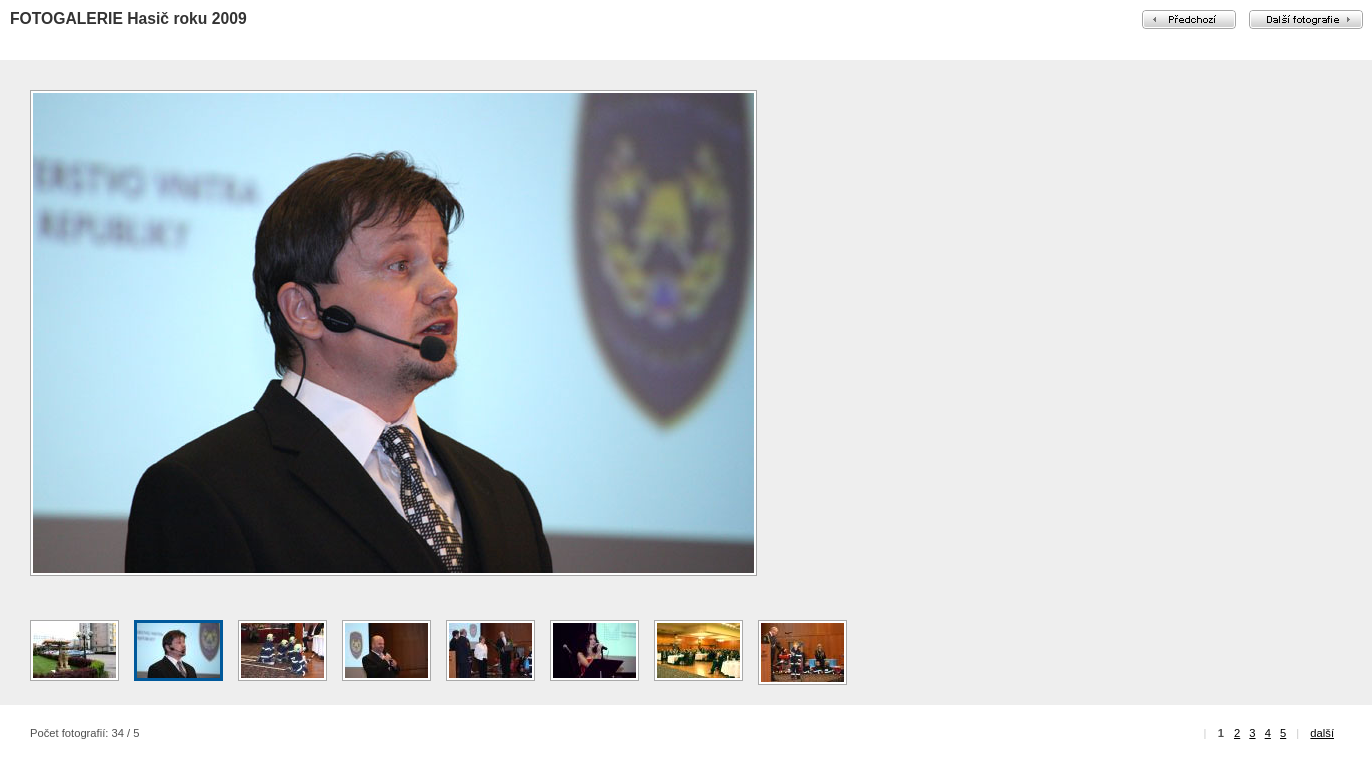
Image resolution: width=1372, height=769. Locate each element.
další (1322, 733)
